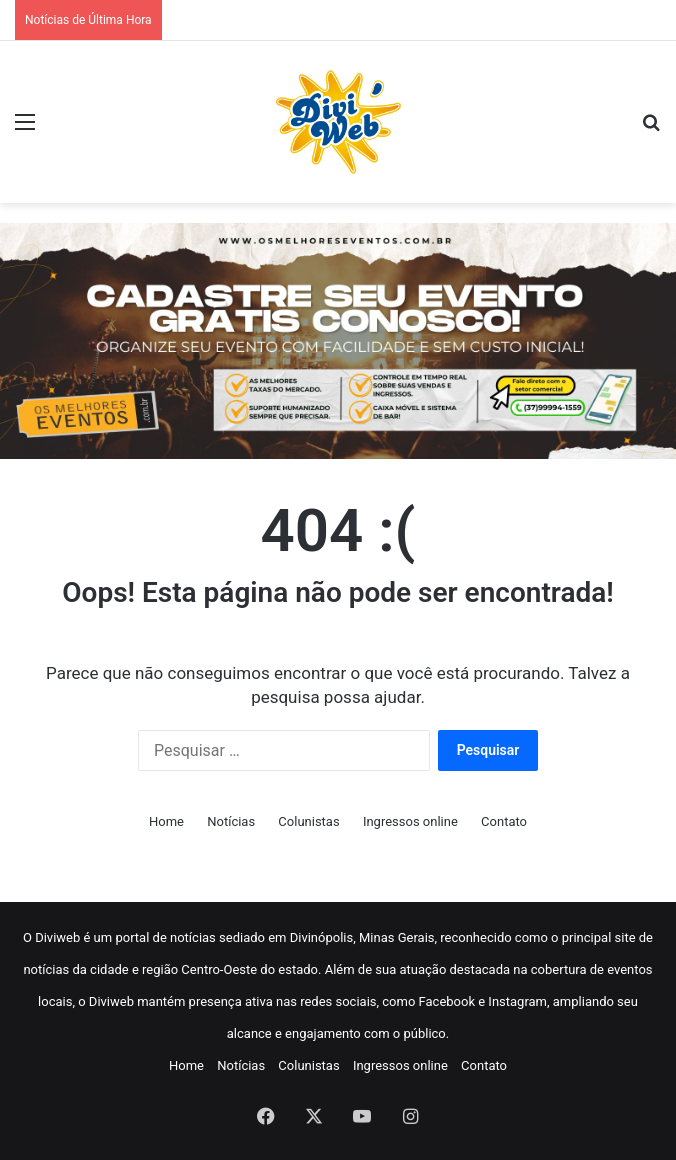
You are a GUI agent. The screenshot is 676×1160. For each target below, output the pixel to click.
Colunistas (308, 821)
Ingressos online (410, 821)
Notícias (231, 821)
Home (166, 821)
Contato (504, 821)
